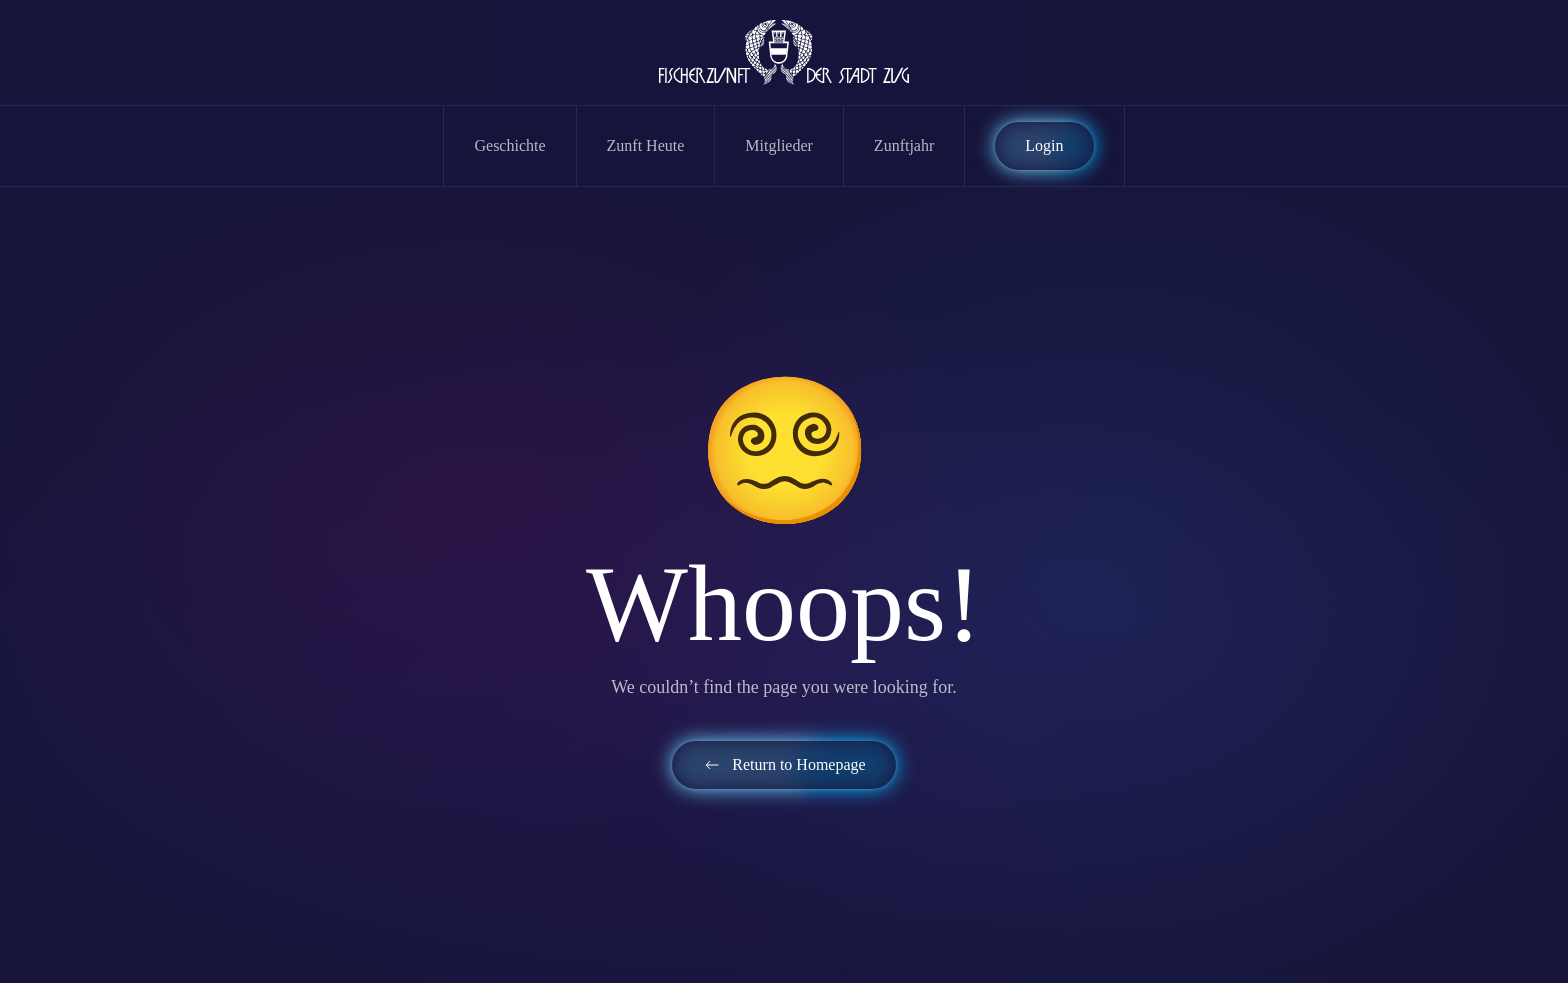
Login (1044, 145)
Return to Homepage (783, 765)
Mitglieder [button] (779, 145)
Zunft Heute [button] (646, 145)
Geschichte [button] (509, 145)
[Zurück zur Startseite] (784, 52)
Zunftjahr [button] (904, 145)
